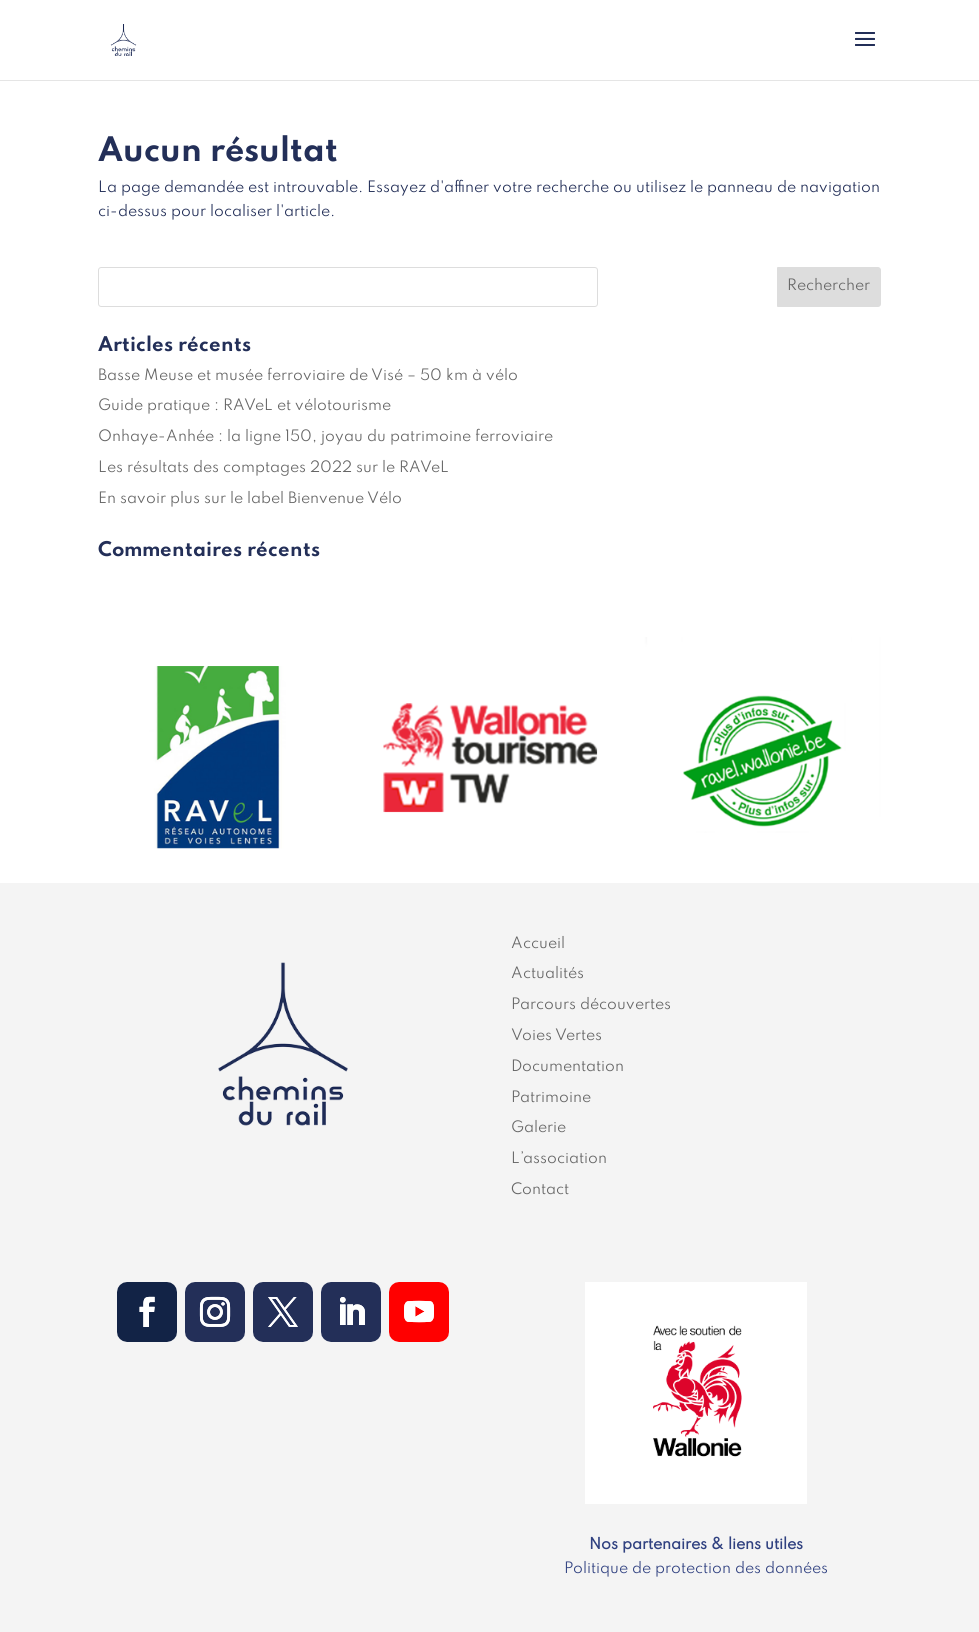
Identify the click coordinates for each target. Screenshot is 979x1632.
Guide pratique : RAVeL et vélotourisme (244, 406)
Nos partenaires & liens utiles (696, 1545)
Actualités (547, 974)
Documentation (567, 1067)
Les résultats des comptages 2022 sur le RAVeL (273, 468)
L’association (559, 1159)
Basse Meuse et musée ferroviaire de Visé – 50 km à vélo (308, 376)
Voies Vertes (556, 1036)
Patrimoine (551, 1098)
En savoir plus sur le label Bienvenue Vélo (250, 499)
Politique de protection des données (696, 1569)
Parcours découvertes (591, 1005)
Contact (540, 1190)
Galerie (538, 1128)
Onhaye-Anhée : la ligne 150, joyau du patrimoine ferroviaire (325, 437)
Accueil (538, 944)
